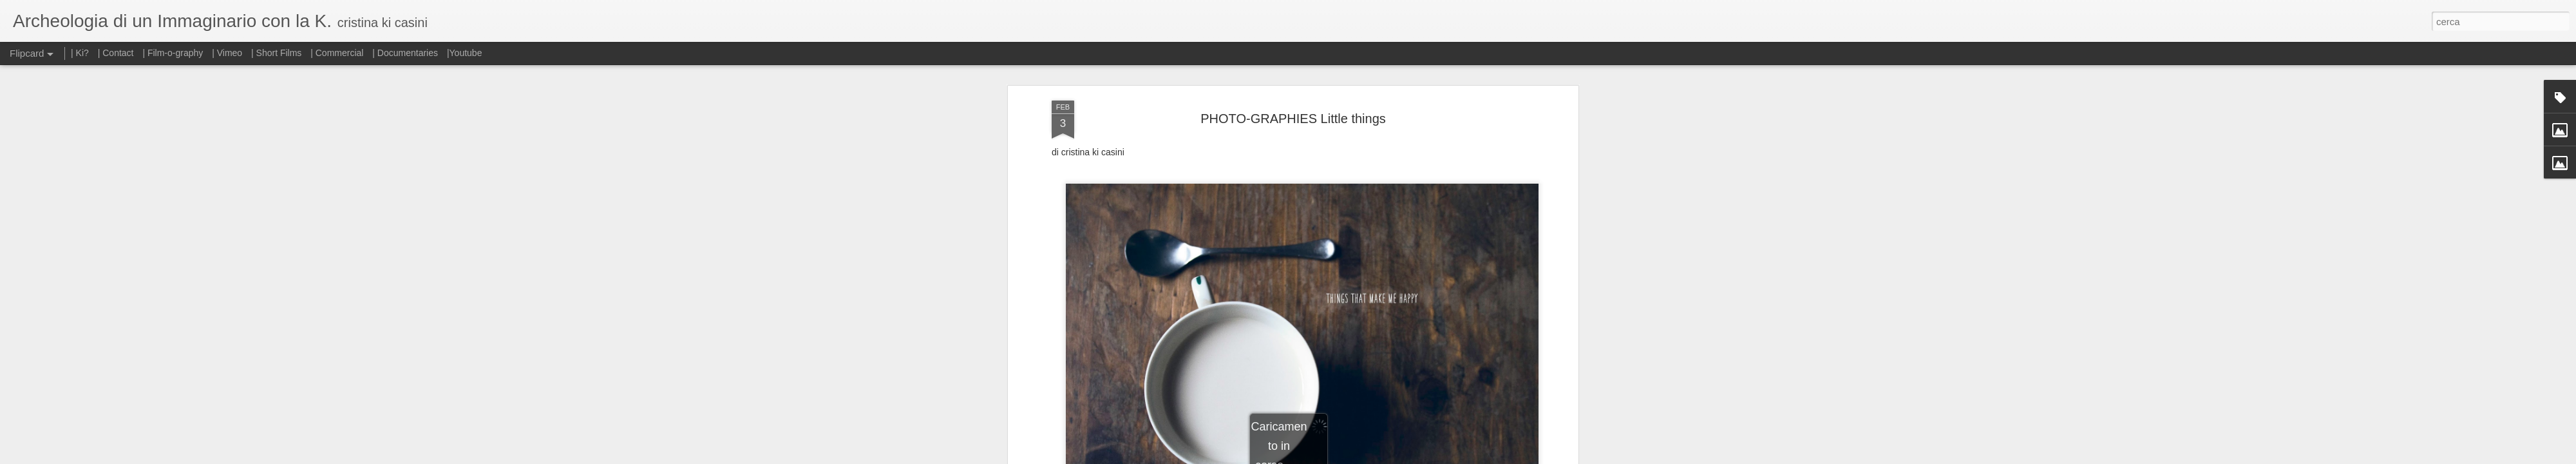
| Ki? (80, 53)
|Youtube (464, 53)
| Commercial (336, 53)
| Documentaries (405, 53)
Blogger (1328, 457)
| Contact (116, 53)
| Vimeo (227, 53)
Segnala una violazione (1380, 457)
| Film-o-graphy (173, 53)
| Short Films (276, 53)
